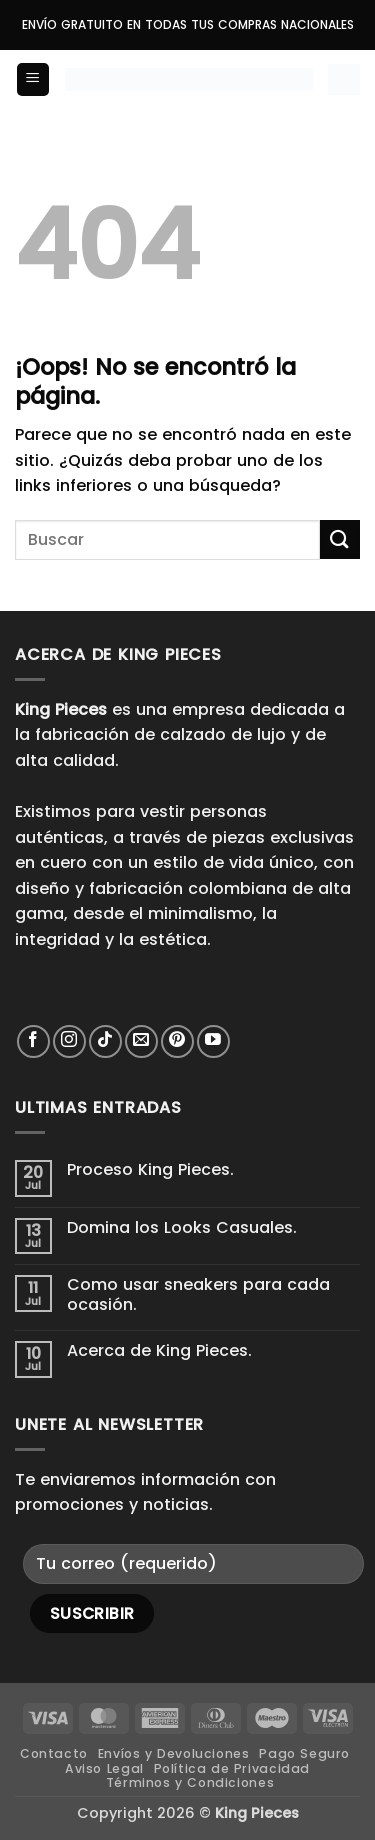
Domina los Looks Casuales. (182, 1227)
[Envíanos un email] (141, 1041)
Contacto (54, 1753)
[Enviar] (340, 539)
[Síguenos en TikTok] (105, 1041)
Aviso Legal (104, 1768)
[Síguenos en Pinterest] (177, 1041)
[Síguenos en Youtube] (213, 1041)
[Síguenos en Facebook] (33, 1041)
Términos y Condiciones (190, 1782)
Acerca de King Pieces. (159, 1350)
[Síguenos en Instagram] (69, 1041)
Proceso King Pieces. (150, 1169)
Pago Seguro (304, 1753)
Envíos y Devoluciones (174, 1753)
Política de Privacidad (232, 1768)
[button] (33, 79)
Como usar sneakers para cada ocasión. (198, 1294)
